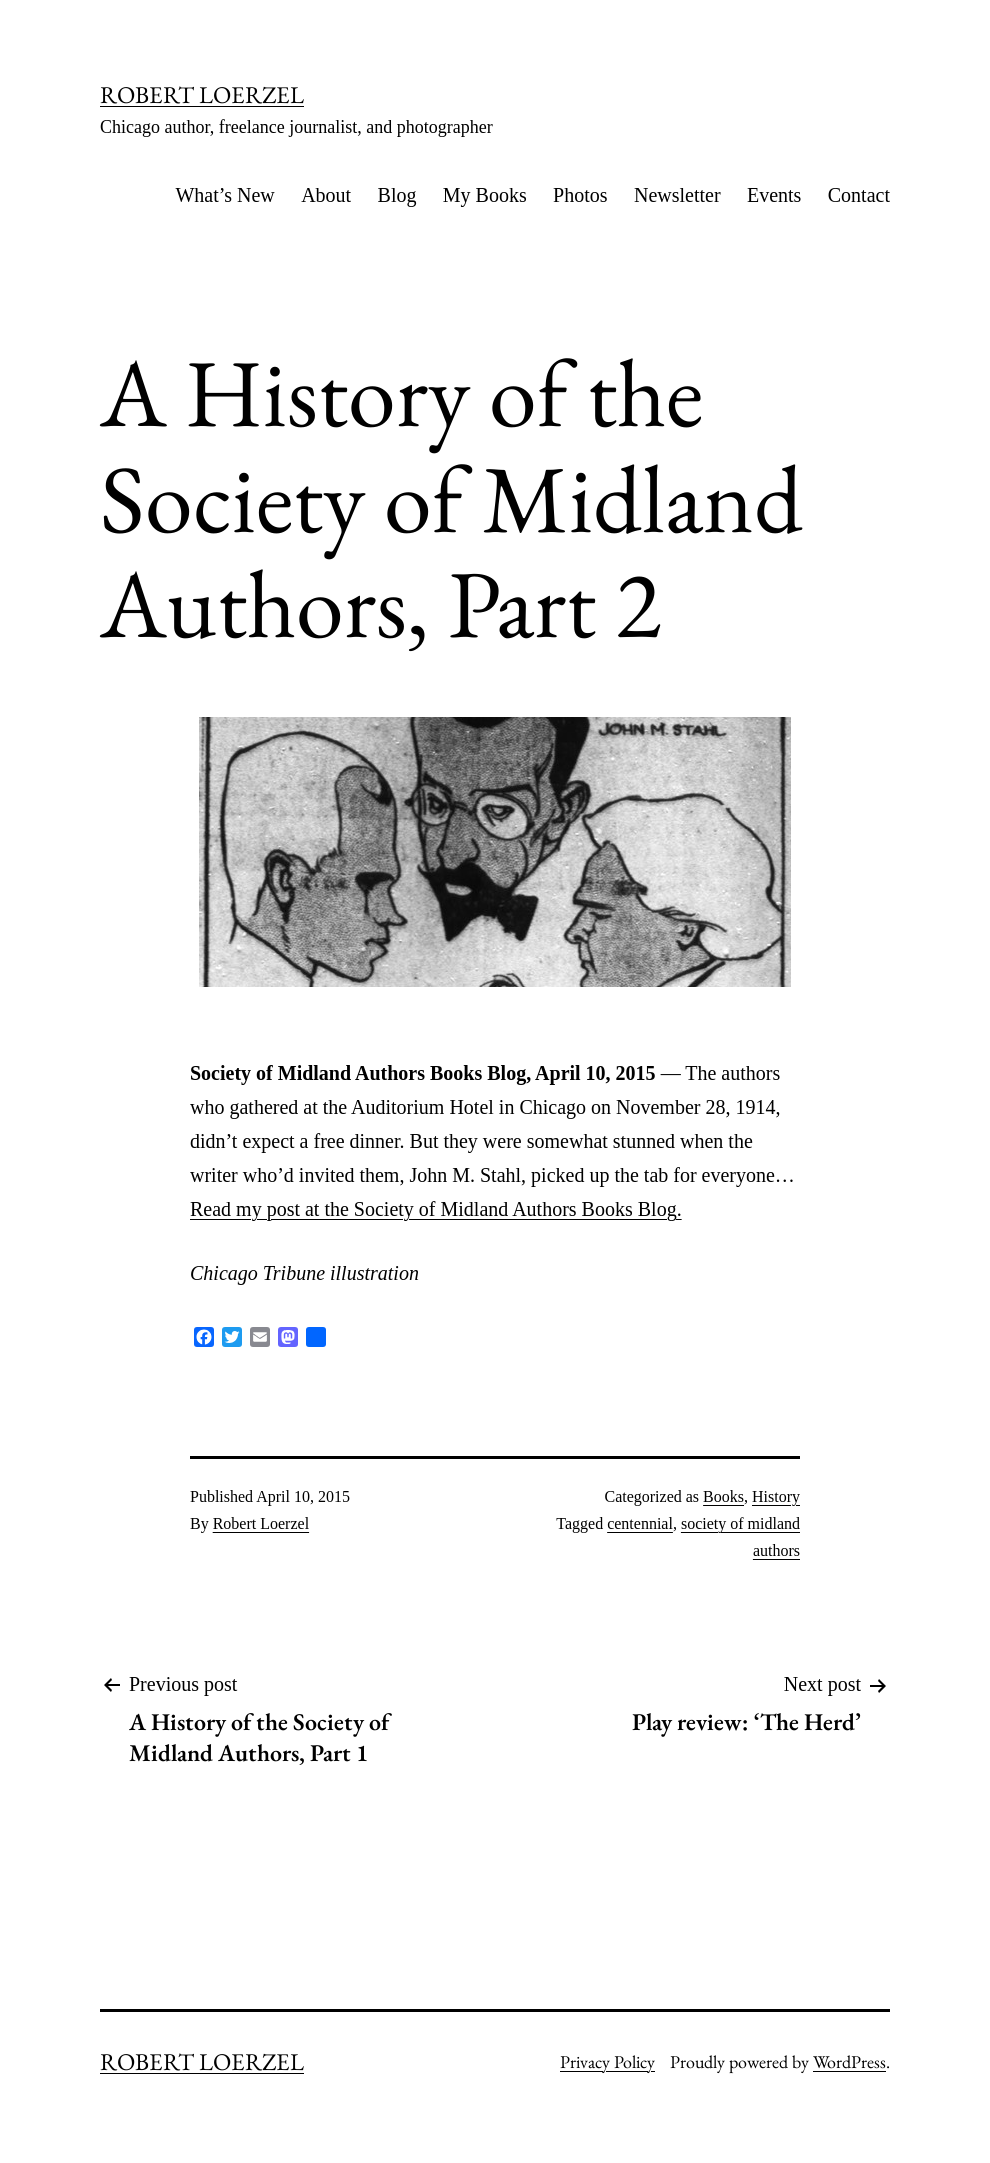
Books (723, 1496)
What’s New (224, 195)
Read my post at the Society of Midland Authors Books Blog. (436, 1209)
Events (774, 195)
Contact (859, 195)
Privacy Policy (607, 2061)
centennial (640, 1523)
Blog (397, 195)
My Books (485, 195)
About (326, 195)
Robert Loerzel (261, 1523)
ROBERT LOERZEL (202, 94)
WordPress (849, 2061)
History (776, 1496)
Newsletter (677, 195)
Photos (580, 195)
